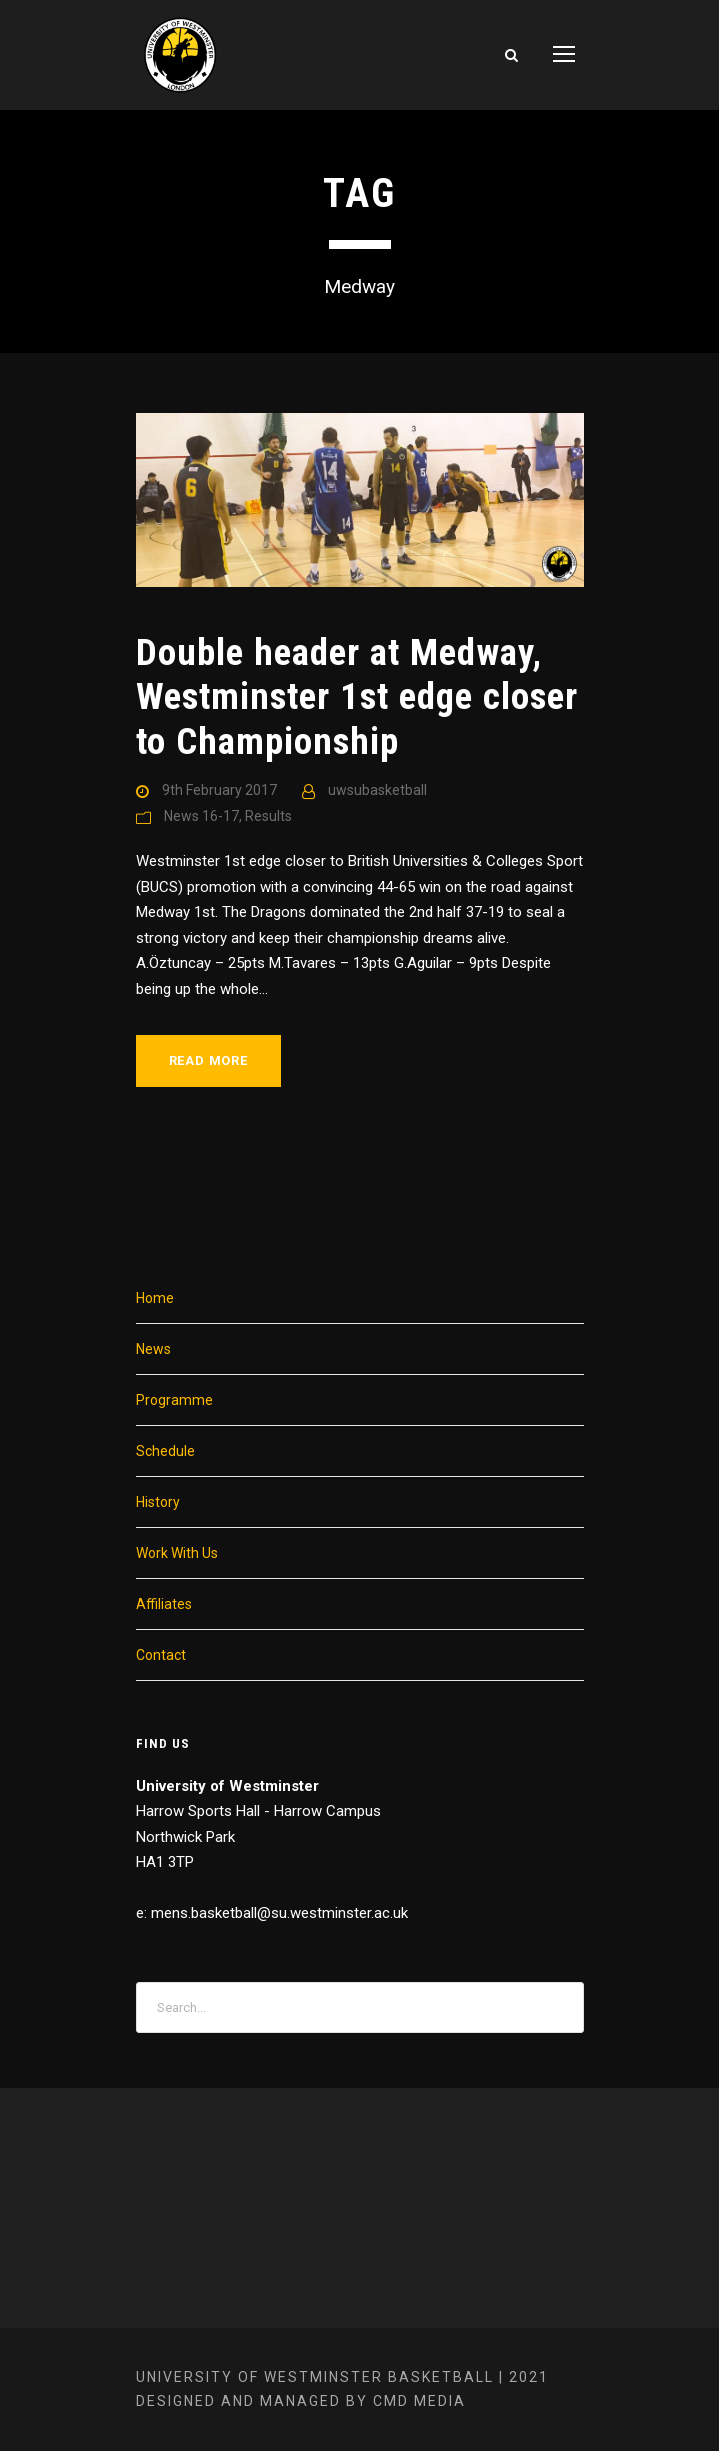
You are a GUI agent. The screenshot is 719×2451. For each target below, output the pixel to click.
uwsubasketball (377, 790)
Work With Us (177, 1553)
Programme (174, 1400)
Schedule (165, 1451)
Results (268, 816)
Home (155, 1298)
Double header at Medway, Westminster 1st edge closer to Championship (357, 697)
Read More (208, 1060)
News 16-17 (201, 816)
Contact (161, 1655)
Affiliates (164, 1604)
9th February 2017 (219, 790)
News (153, 1349)
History (158, 1502)
